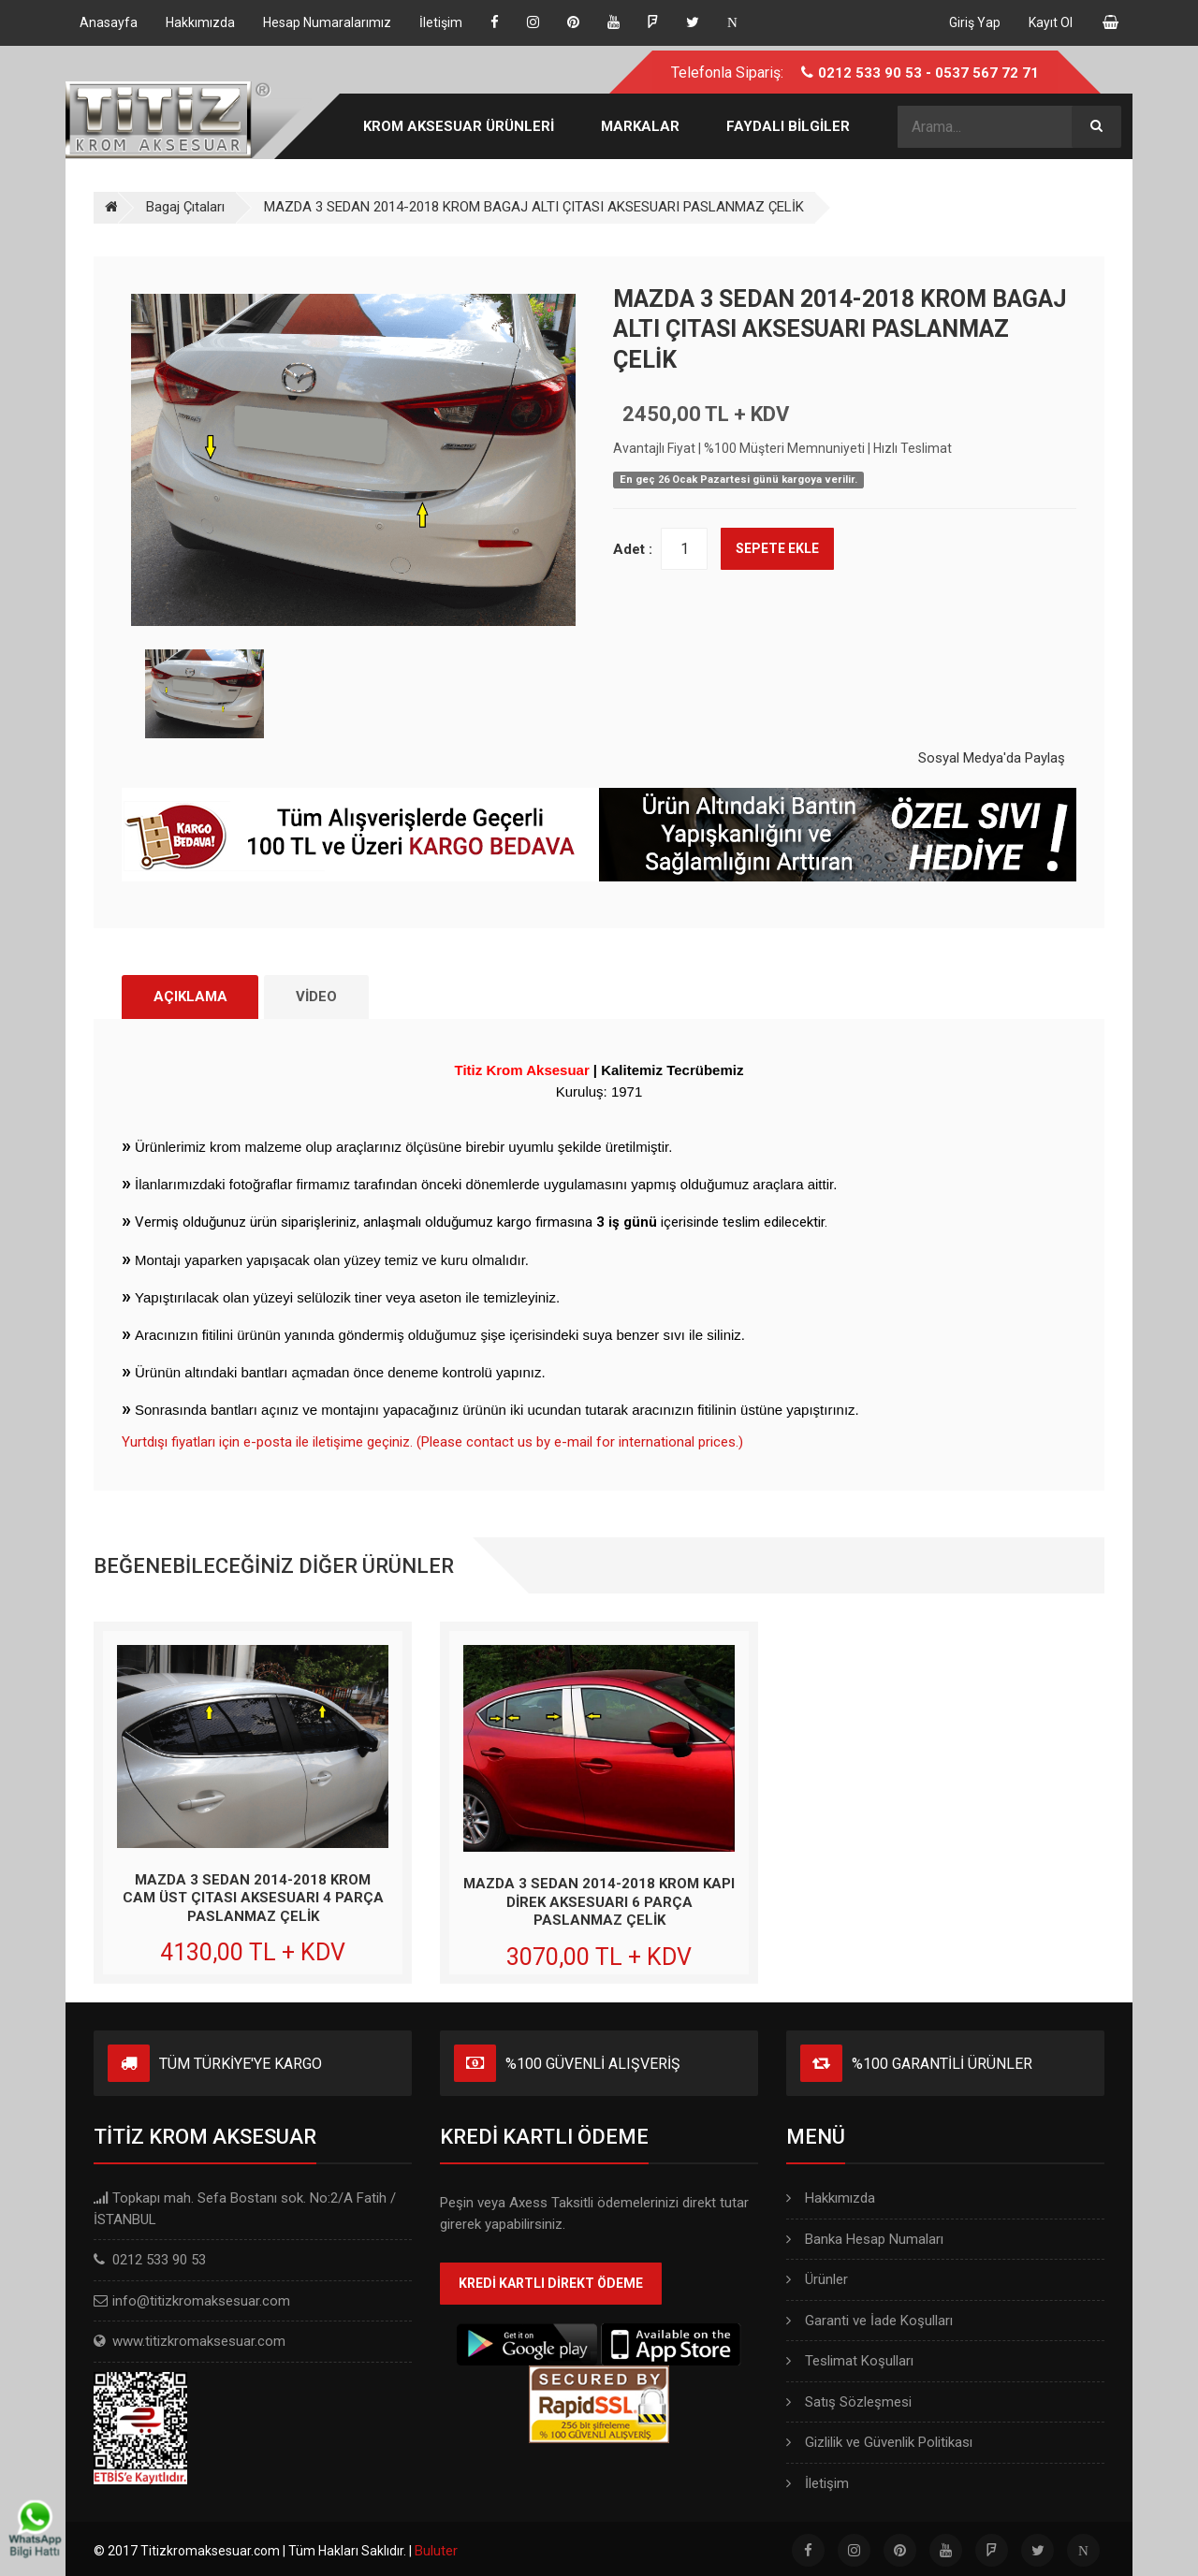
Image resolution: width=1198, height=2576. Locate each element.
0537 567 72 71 (987, 73)
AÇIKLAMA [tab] (191, 996)
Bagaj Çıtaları (185, 206)
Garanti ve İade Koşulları (869, 2320)
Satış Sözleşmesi (849, 2402)
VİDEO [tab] (320, 996)
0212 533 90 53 (870, 73)
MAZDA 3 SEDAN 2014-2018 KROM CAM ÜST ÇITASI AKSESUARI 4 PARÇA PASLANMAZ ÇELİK (253, 1898)
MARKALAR (640, 126)
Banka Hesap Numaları (864, 2239)
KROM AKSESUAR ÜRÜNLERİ (458, 126)
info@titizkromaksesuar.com (201, 2300)
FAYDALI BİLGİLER (788, 126)
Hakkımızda (830, 2198)
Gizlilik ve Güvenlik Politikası (879, 2443)
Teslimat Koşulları (849, 2361)
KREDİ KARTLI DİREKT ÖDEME (551, 2284)
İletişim (817, 2483)
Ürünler (817, 2280)
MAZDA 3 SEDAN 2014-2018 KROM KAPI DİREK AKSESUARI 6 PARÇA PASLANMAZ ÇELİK (599, 1902)
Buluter (436, 2551)
